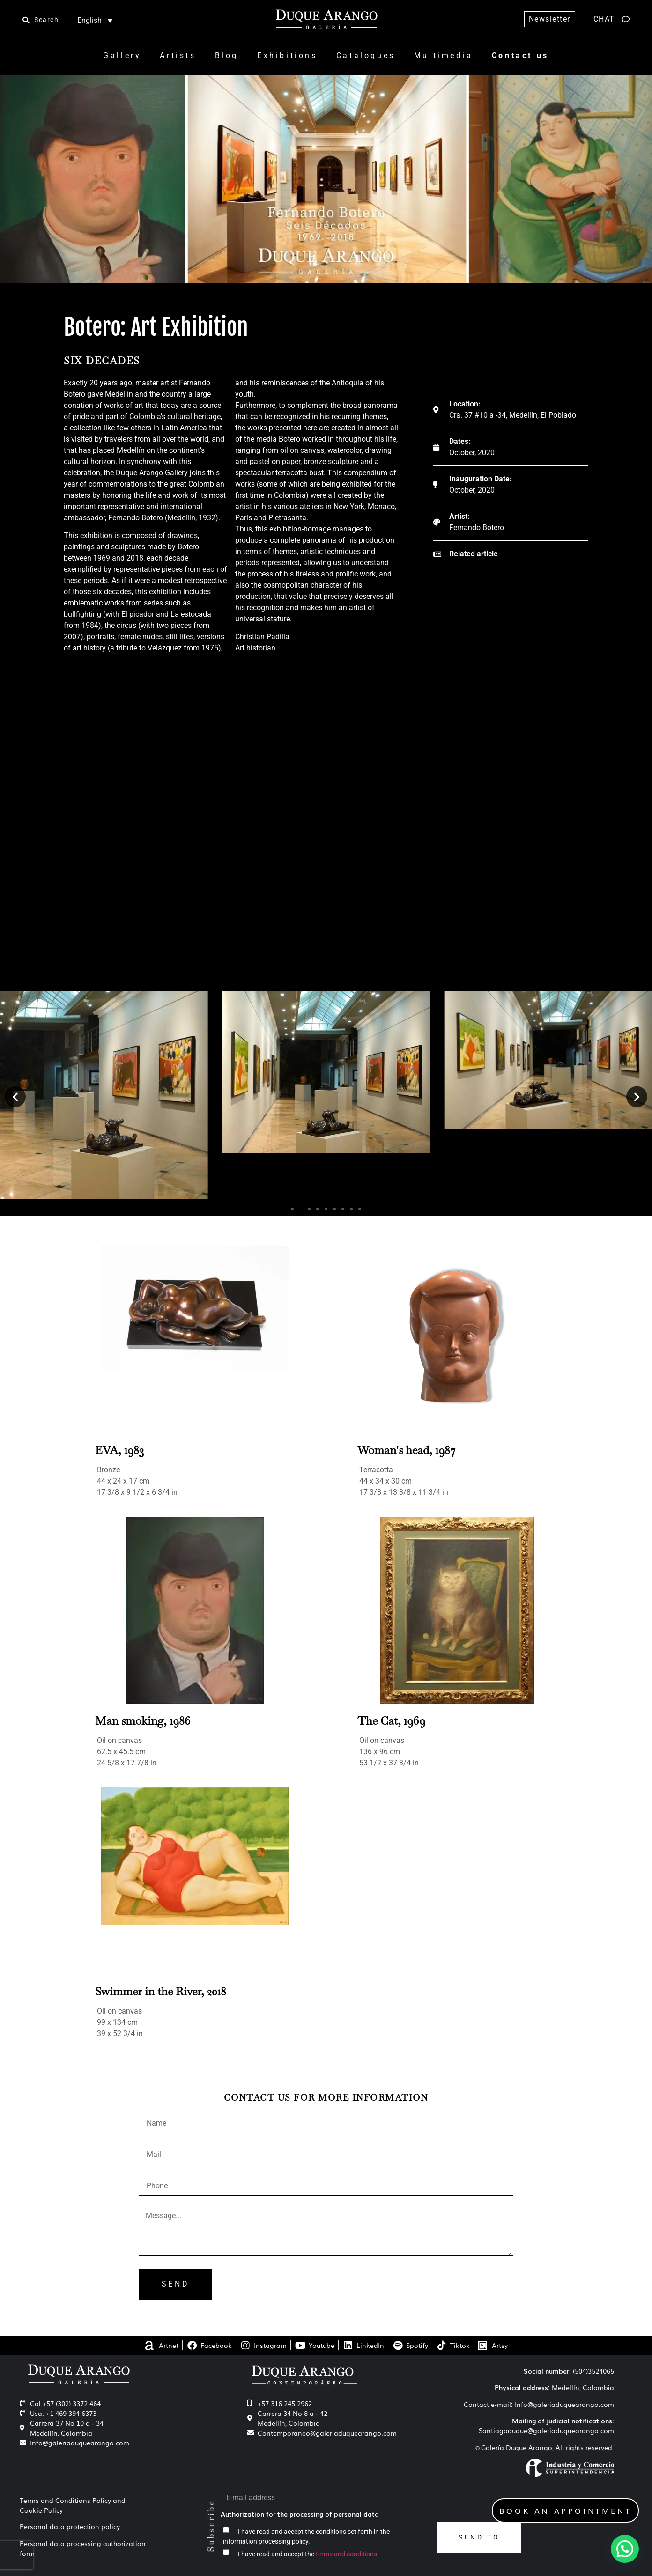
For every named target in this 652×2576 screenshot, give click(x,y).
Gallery (122, 55)
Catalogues (365, 55)
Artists (178, 55)
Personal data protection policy (70, 2526)
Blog (226, 55)
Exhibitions (287, 55)
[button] (15, 1096)
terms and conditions (346, 2553)
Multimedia (443, 55)
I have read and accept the (307, 2553)
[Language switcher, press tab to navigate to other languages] (95, 20)
